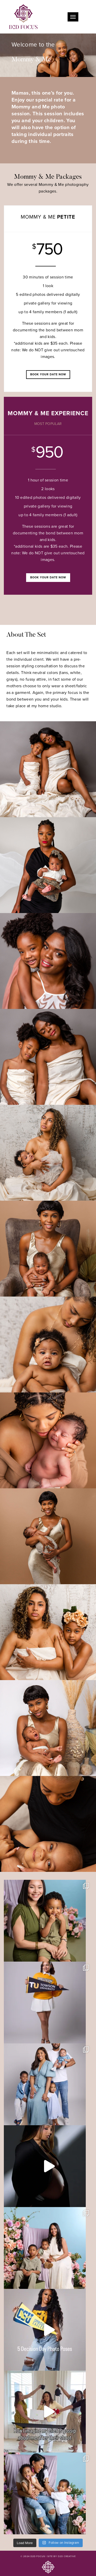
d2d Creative (67, 2556)
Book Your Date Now (48, 374)
